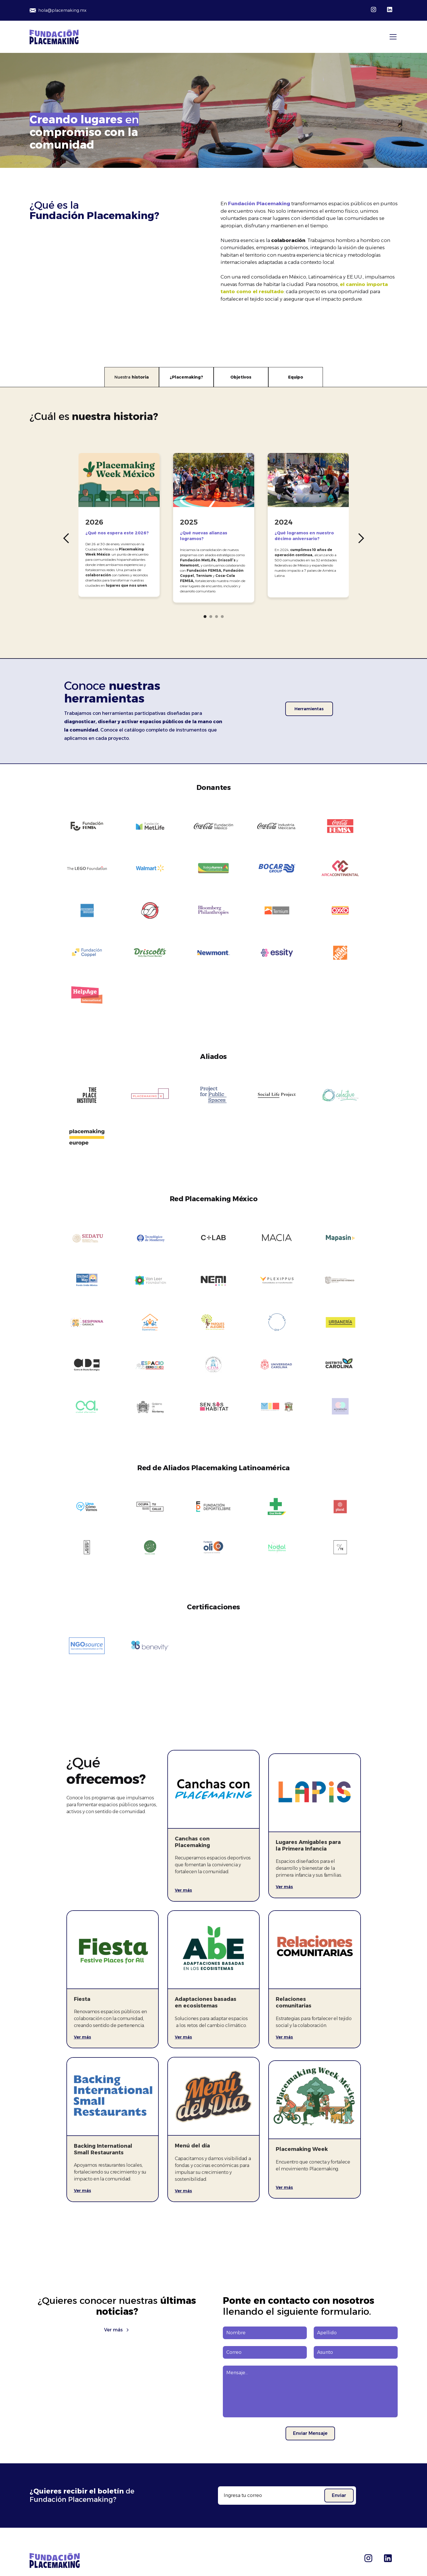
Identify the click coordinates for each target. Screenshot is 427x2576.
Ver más (183, 1890)
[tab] (131, 377)
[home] (54, 37)
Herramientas (309, 708)
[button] (392, 37)
